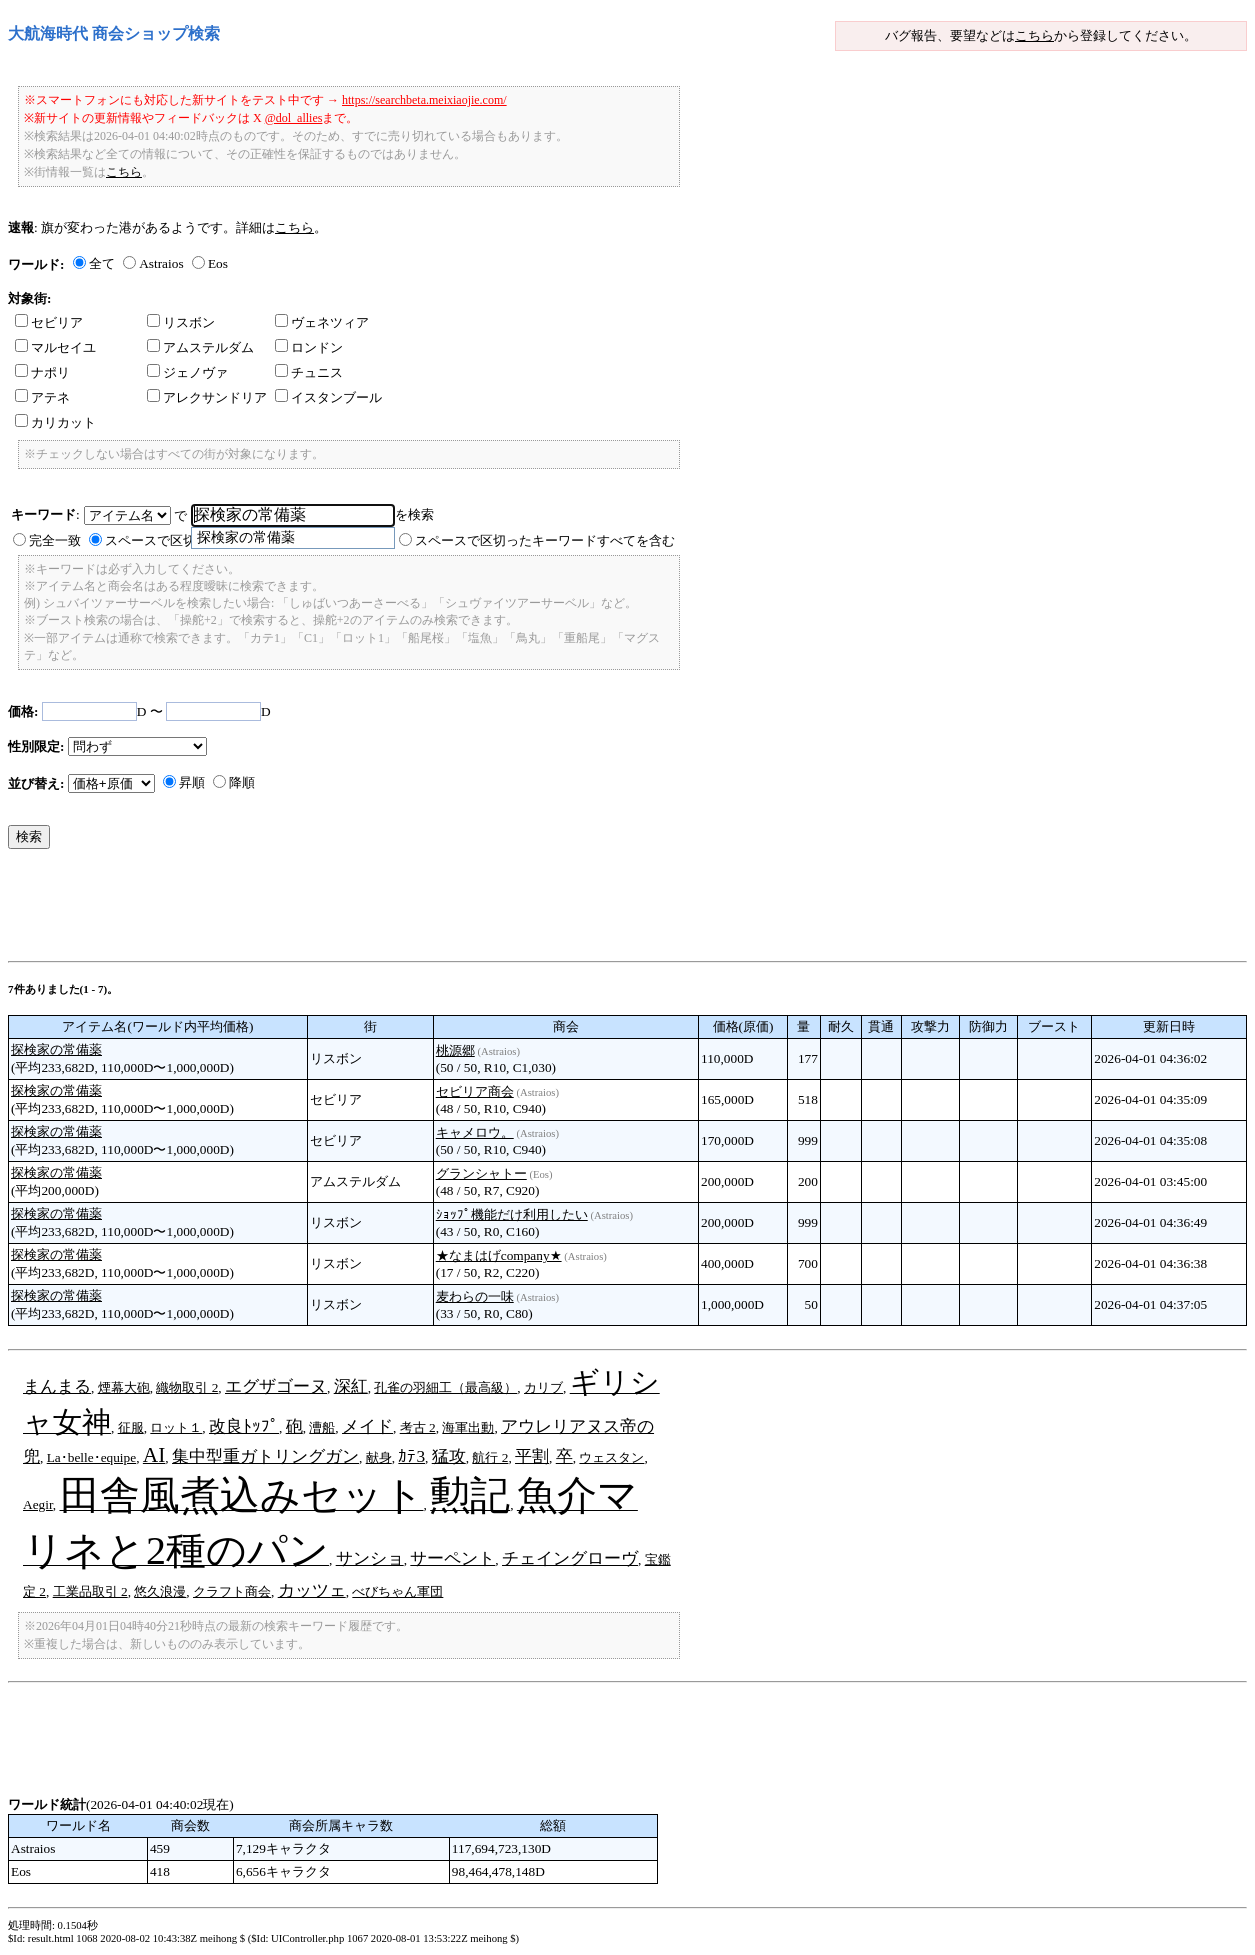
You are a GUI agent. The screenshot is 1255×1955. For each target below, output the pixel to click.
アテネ (42, 397)
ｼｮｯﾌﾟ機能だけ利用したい (512, 1214)
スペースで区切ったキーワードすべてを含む (545, 540)
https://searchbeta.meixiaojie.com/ (424, 100)
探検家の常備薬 (56, 1049)
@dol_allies (294, 118)
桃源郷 (455, 1050)
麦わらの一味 (475, 1296)
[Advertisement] (372, 910)
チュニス (309, 372)
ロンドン (309, 347)
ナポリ (42, 372)
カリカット (55, 422)
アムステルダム (200, 347)
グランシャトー (481, 1173)
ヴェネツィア (322, 322)
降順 (242, 782)
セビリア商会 (475, 1091)
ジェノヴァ (187, 372)
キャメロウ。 (475, 1132)
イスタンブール (328, 397)
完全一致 (55, 540)
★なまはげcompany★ (499, 1255)
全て (102, 263)
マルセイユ (55, 347)
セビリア (49, 322)
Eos (218, 263)
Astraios (161, 263)
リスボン (181, 322)
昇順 (192, 782)
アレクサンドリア (207, 397)
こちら (1034, 35)
